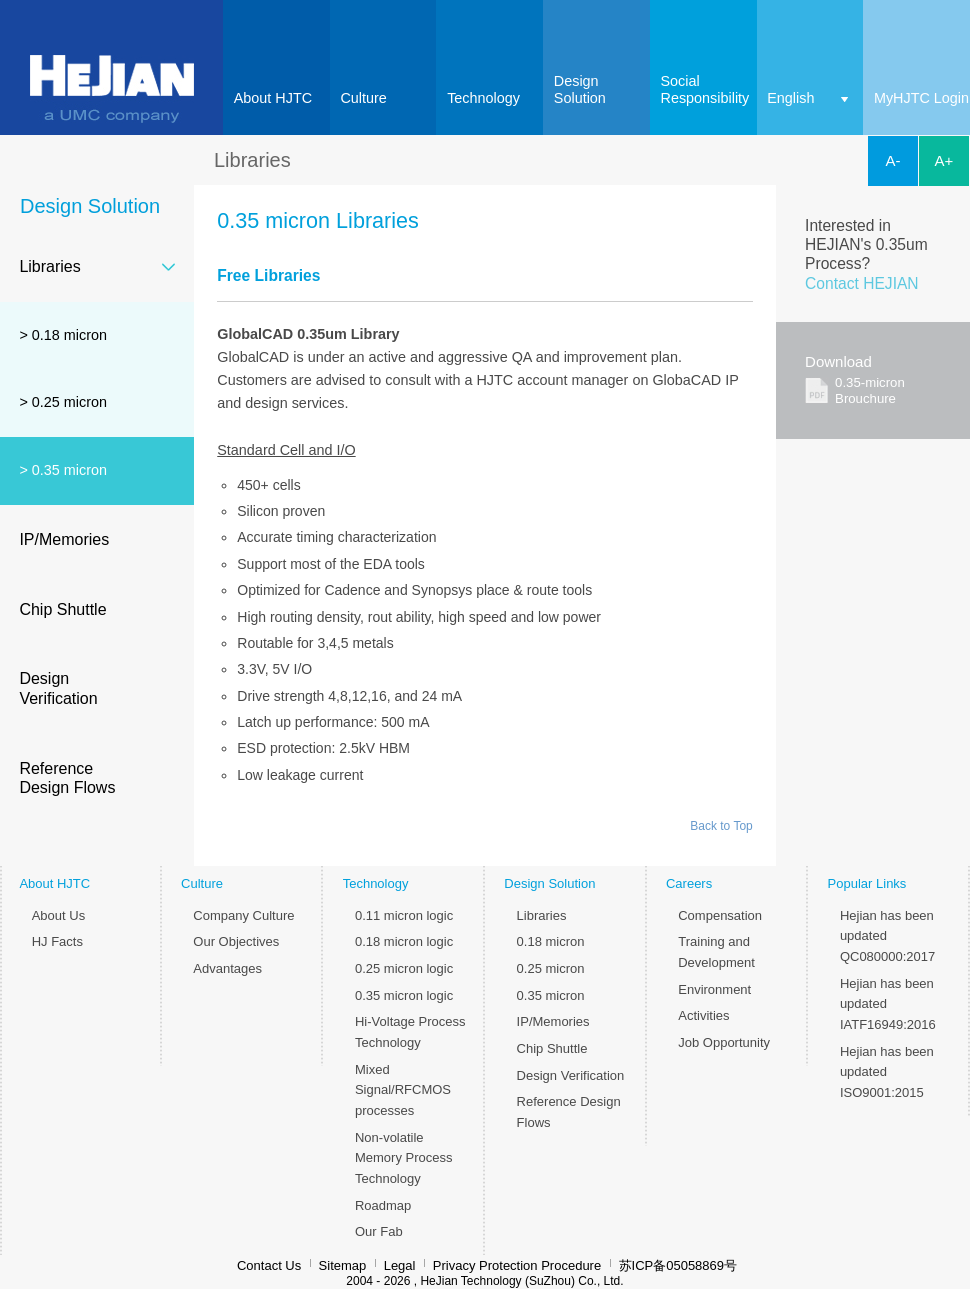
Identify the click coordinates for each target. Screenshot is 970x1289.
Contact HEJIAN (862, 283)
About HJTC (273, 98)
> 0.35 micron (63, 470)
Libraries (49, 266)
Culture (363, 98)
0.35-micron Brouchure (870, 390)
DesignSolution (580, 90)
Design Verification (58, 688)
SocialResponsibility (705, 90)
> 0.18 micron (63, 335)
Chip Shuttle (62, 609)
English (790, 98)
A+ (944, 160)
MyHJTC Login (921, 98)
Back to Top (721, 826)
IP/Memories (64, 539)
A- (893, 160)
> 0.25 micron (63, 402)
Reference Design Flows (67, 778)
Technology (483, 98)
